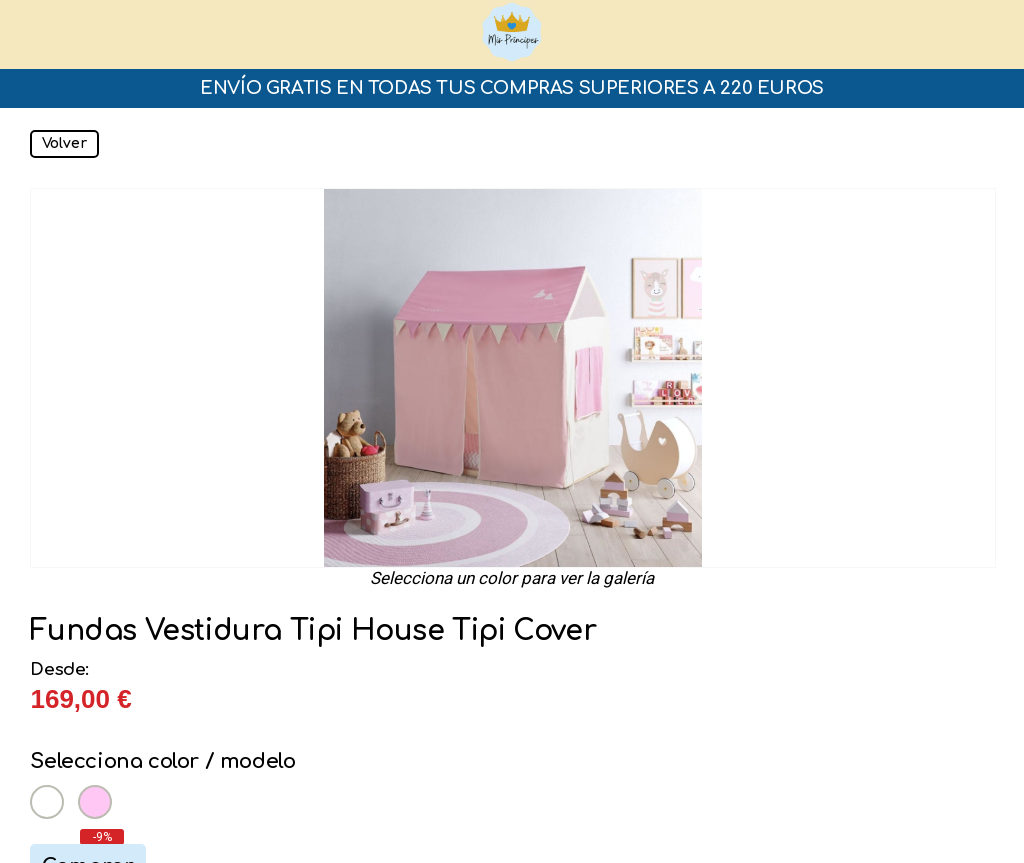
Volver (64, 143)
